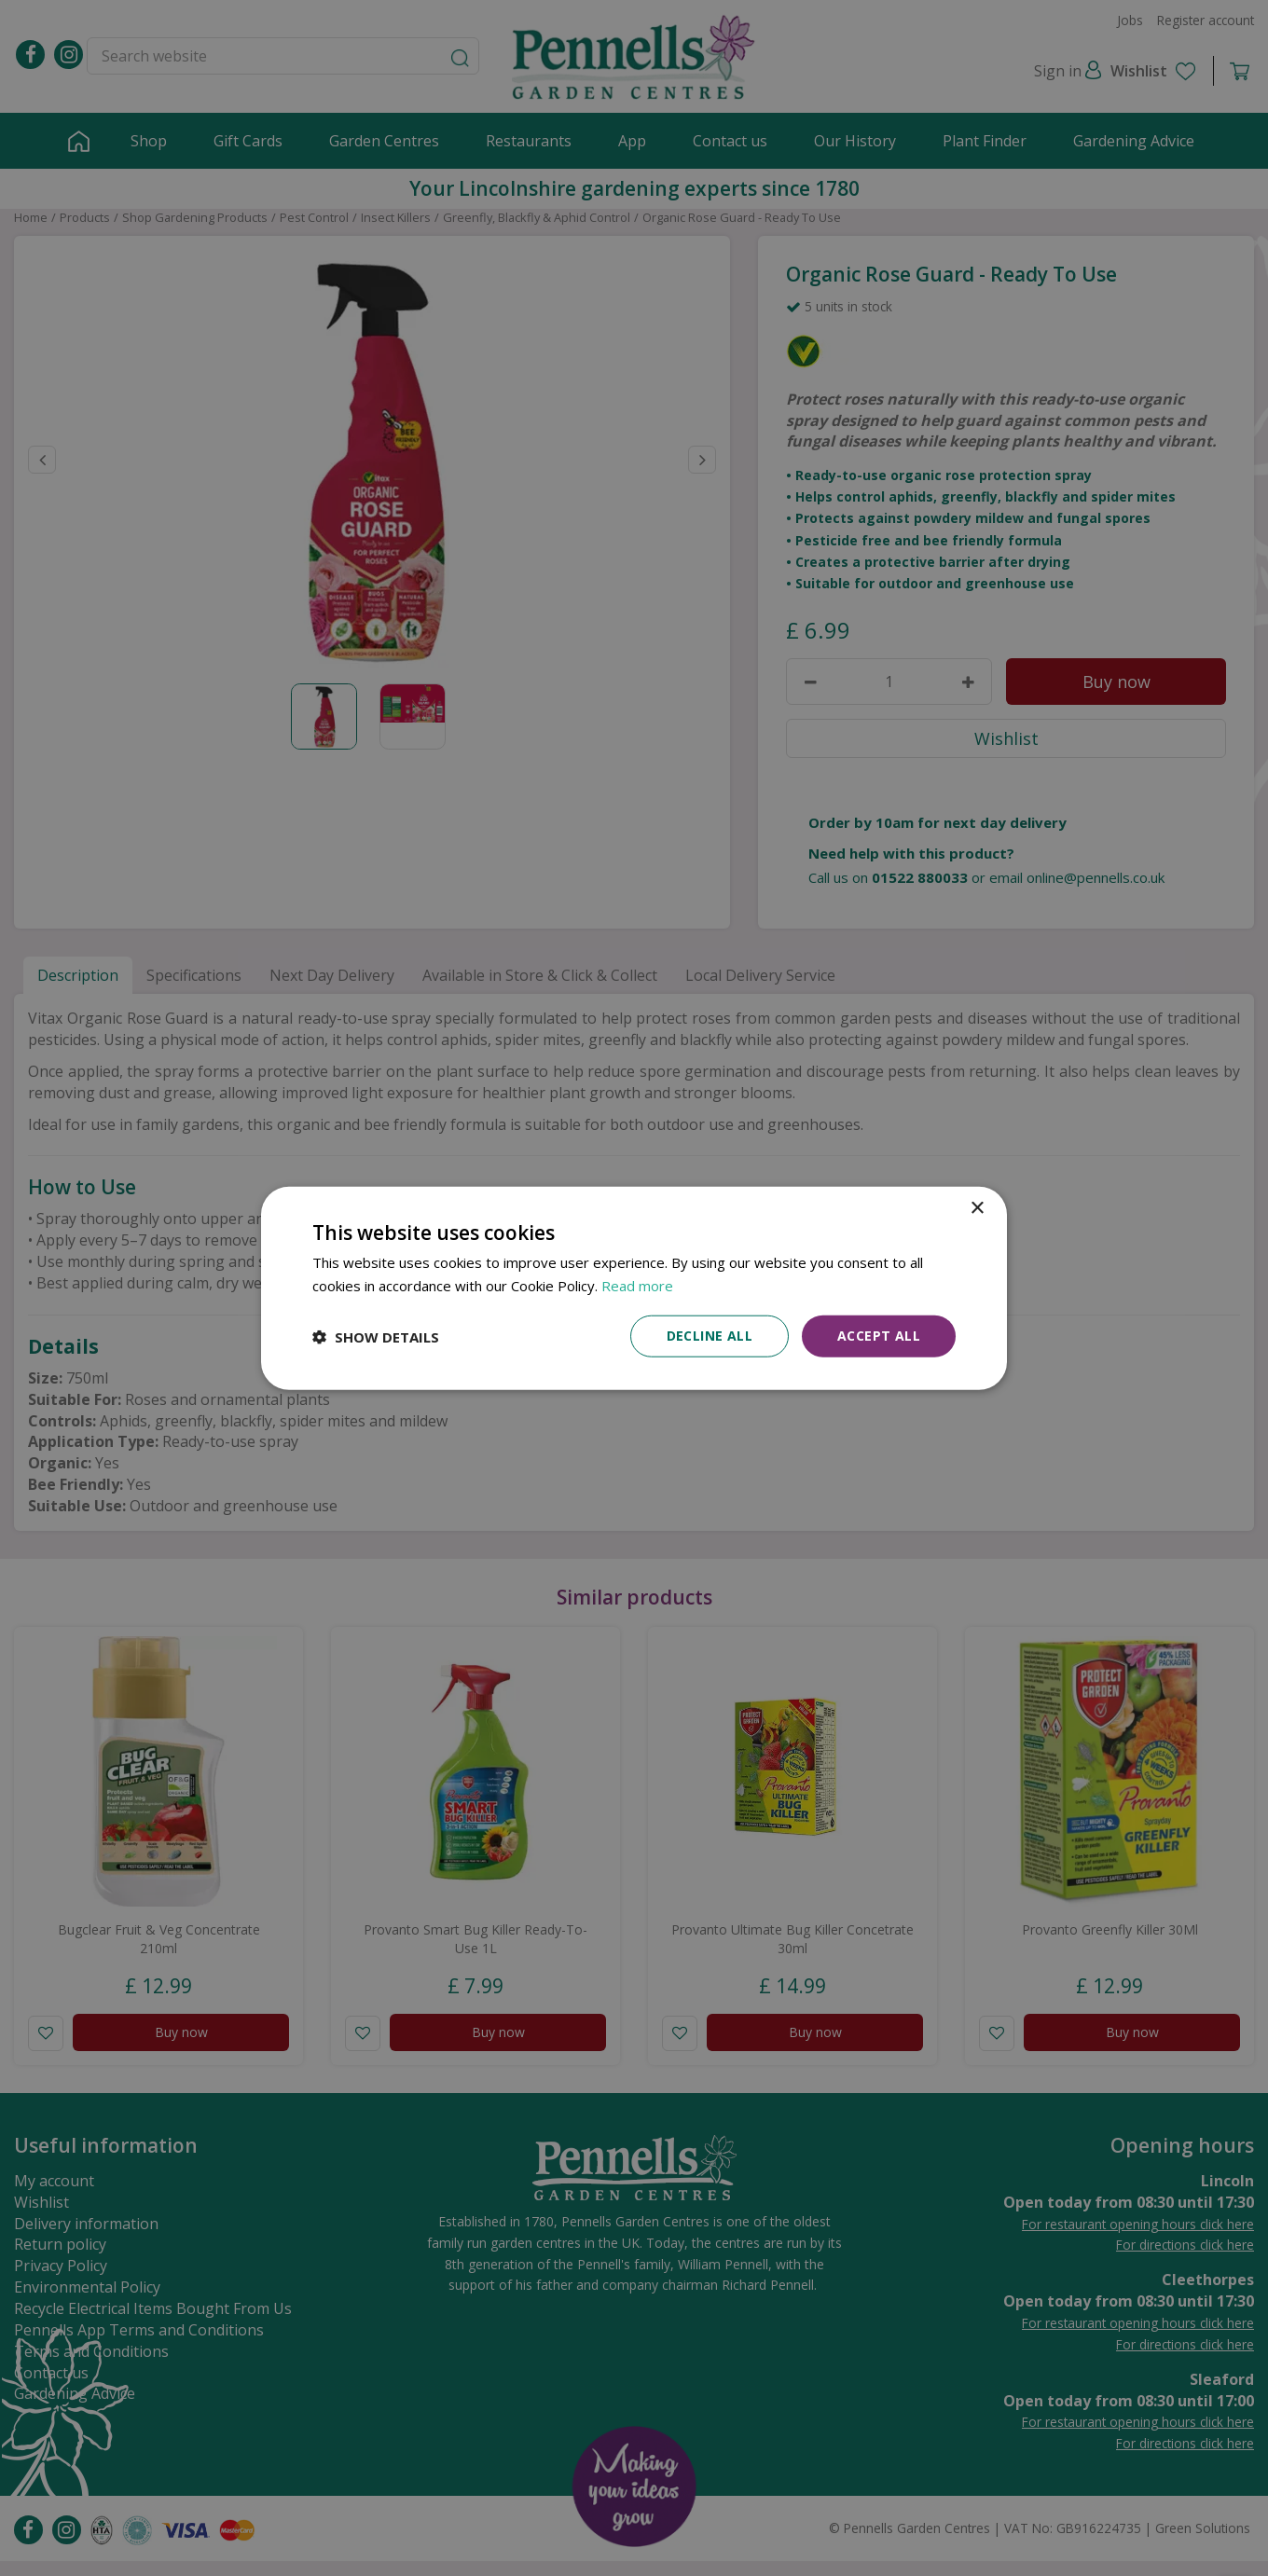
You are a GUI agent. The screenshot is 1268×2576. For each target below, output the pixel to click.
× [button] (977, 1208)
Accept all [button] (878, 1335)
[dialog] (634, 1288)
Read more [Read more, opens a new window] (637, 1284)
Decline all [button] (709, 1335)
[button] (375, 1336)
